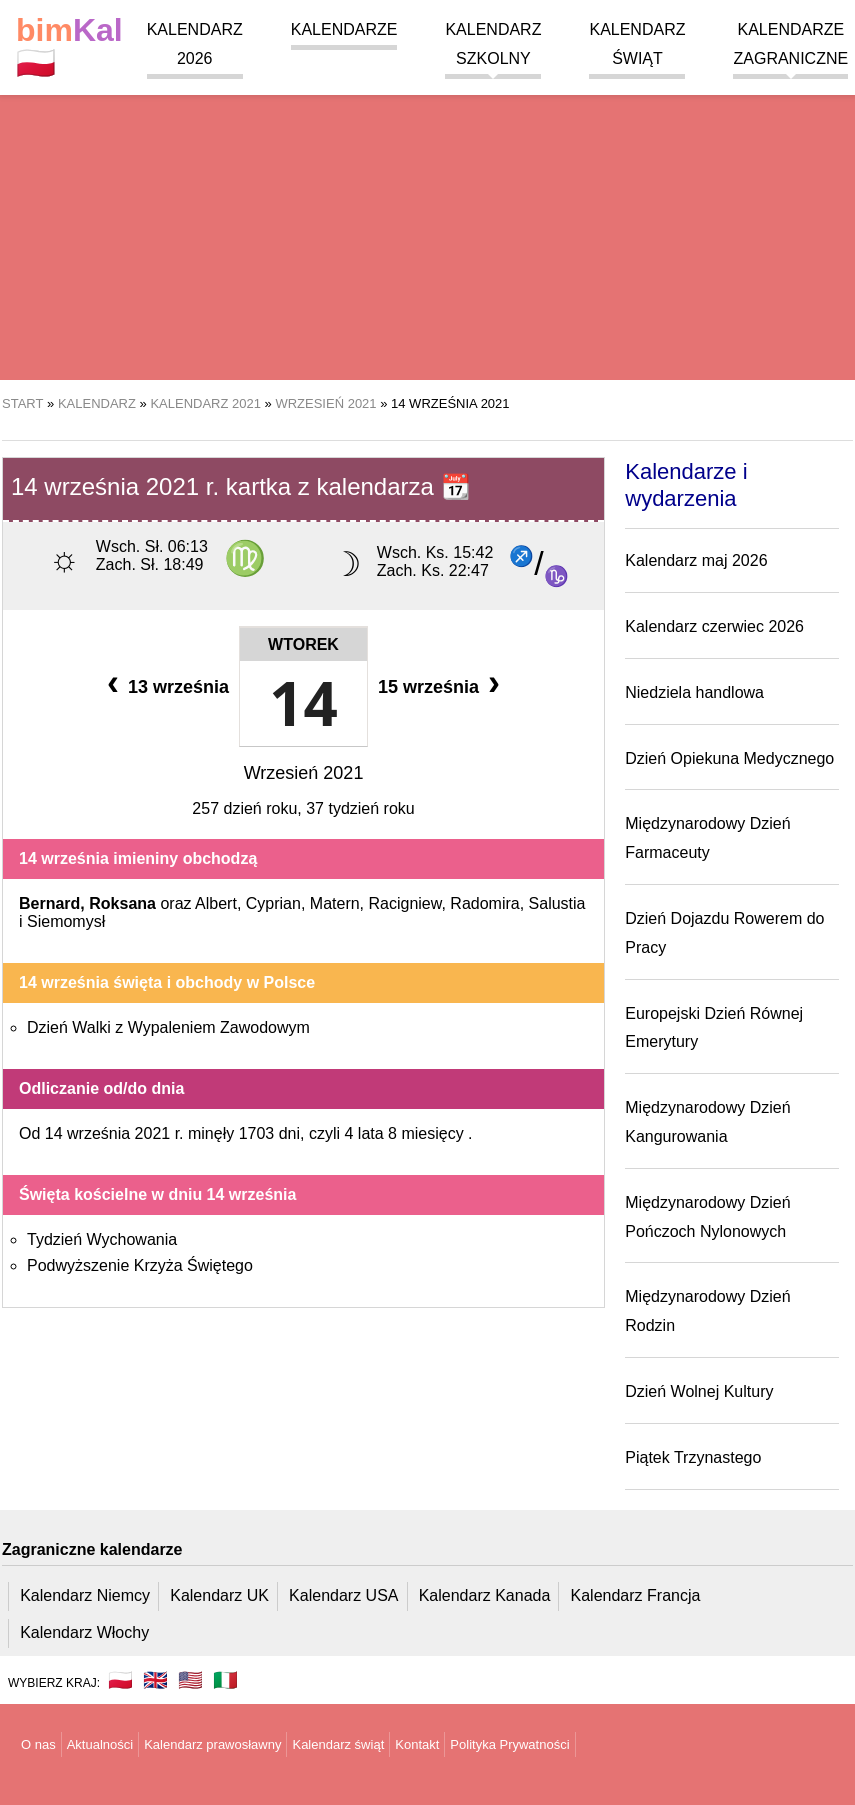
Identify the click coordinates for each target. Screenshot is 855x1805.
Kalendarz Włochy (84, 1632)
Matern (335, 903)
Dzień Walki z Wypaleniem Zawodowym (168, 1027)
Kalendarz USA (343, 1595)
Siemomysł (66, 921)
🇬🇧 (155, 1680)
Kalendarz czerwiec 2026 (714, 626)
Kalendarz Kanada (485, 1595)
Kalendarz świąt (338, 1744)
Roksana (122, 903)
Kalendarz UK (219, 1595)
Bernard (49, 903)
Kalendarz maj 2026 (696, 560)
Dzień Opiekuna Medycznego (729, 758)
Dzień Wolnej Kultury (699, 1391)
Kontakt (417, 1744)
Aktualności (100, 1744)
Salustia (557, 903)
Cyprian (273, 903)
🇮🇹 (225, 1680)
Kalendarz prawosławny (212, 1744)
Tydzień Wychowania (102, 1239)
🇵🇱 (69, 47)
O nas (38, 1744)
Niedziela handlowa (694, 692)
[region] (427, 220)
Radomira (484, 903)
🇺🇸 (190, 1680)
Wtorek (303, 644)
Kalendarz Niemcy (85, 1595)
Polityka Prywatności (509, 1744)
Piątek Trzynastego (693, 1457)
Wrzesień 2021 (304, 773)
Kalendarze (344, 29)
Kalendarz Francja (636, 1595)
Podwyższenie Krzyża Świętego (140, 1265)
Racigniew (405, 903)
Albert (216, 903)
